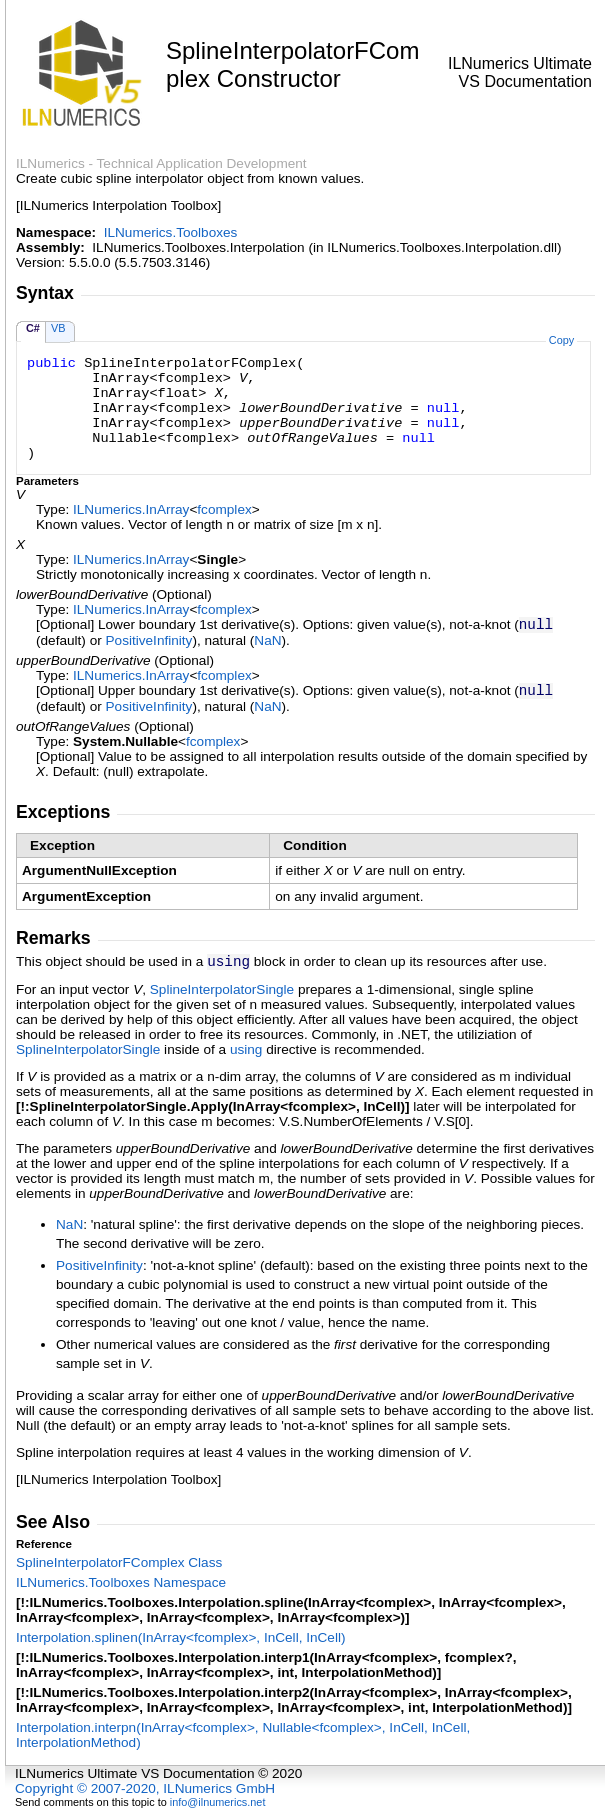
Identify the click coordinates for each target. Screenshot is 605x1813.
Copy (561, 340)
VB (58, 328)
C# (33, 328)
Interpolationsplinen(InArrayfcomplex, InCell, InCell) (181, 1637)
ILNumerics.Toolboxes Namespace (121, 1582)
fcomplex (224, 509)
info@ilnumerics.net (218, 1802)
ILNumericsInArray (131, 509)
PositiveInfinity (149, 640)
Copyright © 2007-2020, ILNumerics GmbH (145, 1788)
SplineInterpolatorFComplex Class (119, 1562)
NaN (267, 640)
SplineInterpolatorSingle (222, 989)
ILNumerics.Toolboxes (171, 232)
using (246, 1049)
